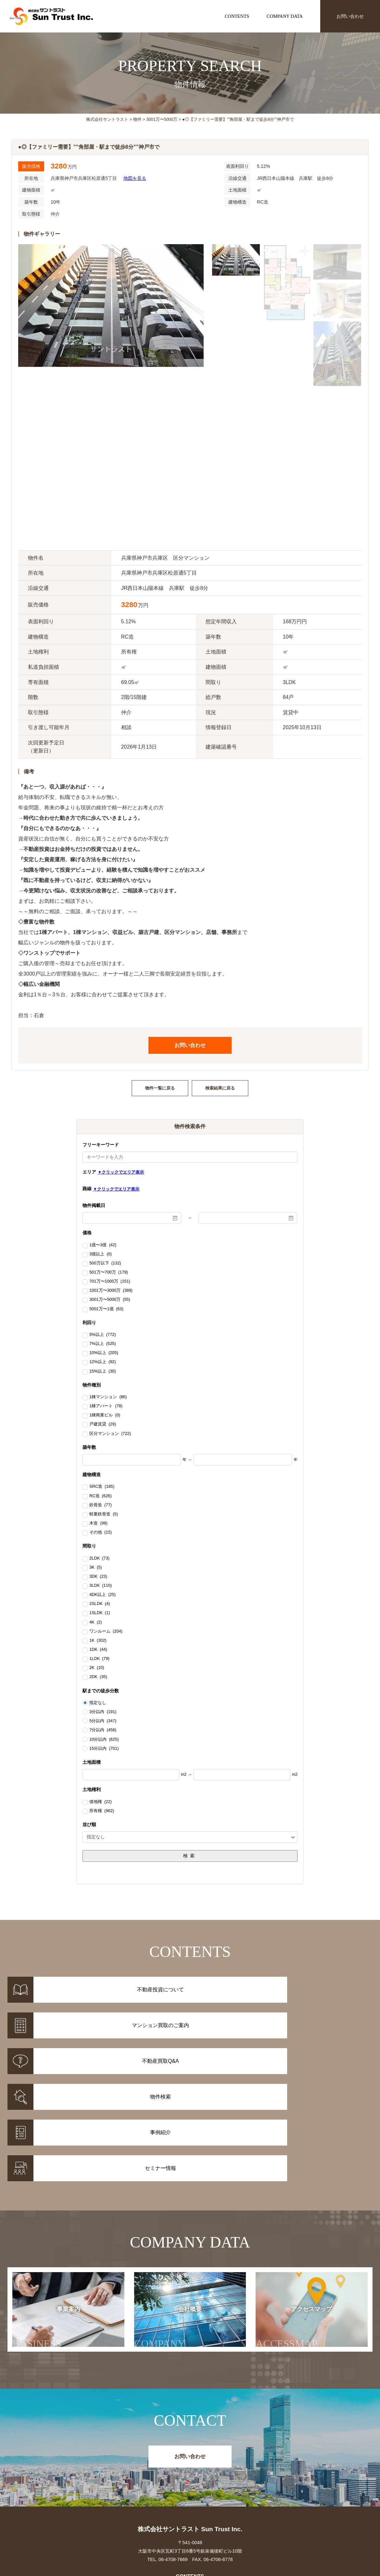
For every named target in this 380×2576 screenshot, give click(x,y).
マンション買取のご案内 (190, 2479)
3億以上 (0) (100, 1254)
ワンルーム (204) (105, 1632)
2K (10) (96, 1668)
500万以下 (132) (105, 1263)
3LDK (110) (100, 1586)
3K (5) (95, 1568)
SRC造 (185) (101, 1487)
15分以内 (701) (104, 1748)
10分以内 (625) (104, 1739)
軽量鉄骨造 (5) (103, 1514)
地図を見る (134, 178)
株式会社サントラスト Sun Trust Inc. (190, 2407)
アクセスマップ (294, 2208)
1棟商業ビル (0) (104, 1415)
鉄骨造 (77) (100, 1505)
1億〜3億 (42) (102, 1245)
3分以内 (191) (102, 1711)
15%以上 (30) (102, 1372)
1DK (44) (98, 1650)
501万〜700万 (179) (108, 1273)
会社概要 (171, 2208)
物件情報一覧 (99, 2470)
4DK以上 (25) (102, 1595)
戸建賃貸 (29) (102, 1424)
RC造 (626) (100, 1496)
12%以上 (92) (102, 1362)
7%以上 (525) (102, 1344)
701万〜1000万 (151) (109, 1282)
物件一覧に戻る (160, 1088)
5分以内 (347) (102, 1721)
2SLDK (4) (99, 1604)
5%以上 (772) (102, 1335)
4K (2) (95, 1622)
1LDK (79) (99, 1659)
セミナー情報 (280, 2479)
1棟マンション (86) (108, 1397)
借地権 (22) (100, 1802)
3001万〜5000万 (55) (109, 1300)
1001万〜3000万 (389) (111, 1291)
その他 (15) (100, 1533)
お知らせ (280, 2470)
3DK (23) (98, 1577)
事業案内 (52, 2208)
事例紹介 (100, 2479)
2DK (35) (98, 1677)
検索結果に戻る (220, 1088)
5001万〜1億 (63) (106, 1309)
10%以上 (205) (103, 1353)
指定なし (97, 1702)
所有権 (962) (101, 1811)
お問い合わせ (350, 16)
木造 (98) (98, 1523)
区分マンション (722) (110, 1434)
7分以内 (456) (102, 1730)
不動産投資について (190, 2470)
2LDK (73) (99, 1559)
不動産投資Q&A (190, 2487)
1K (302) (98, 1641)
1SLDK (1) (99, 1613)
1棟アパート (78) (105, 1406)
